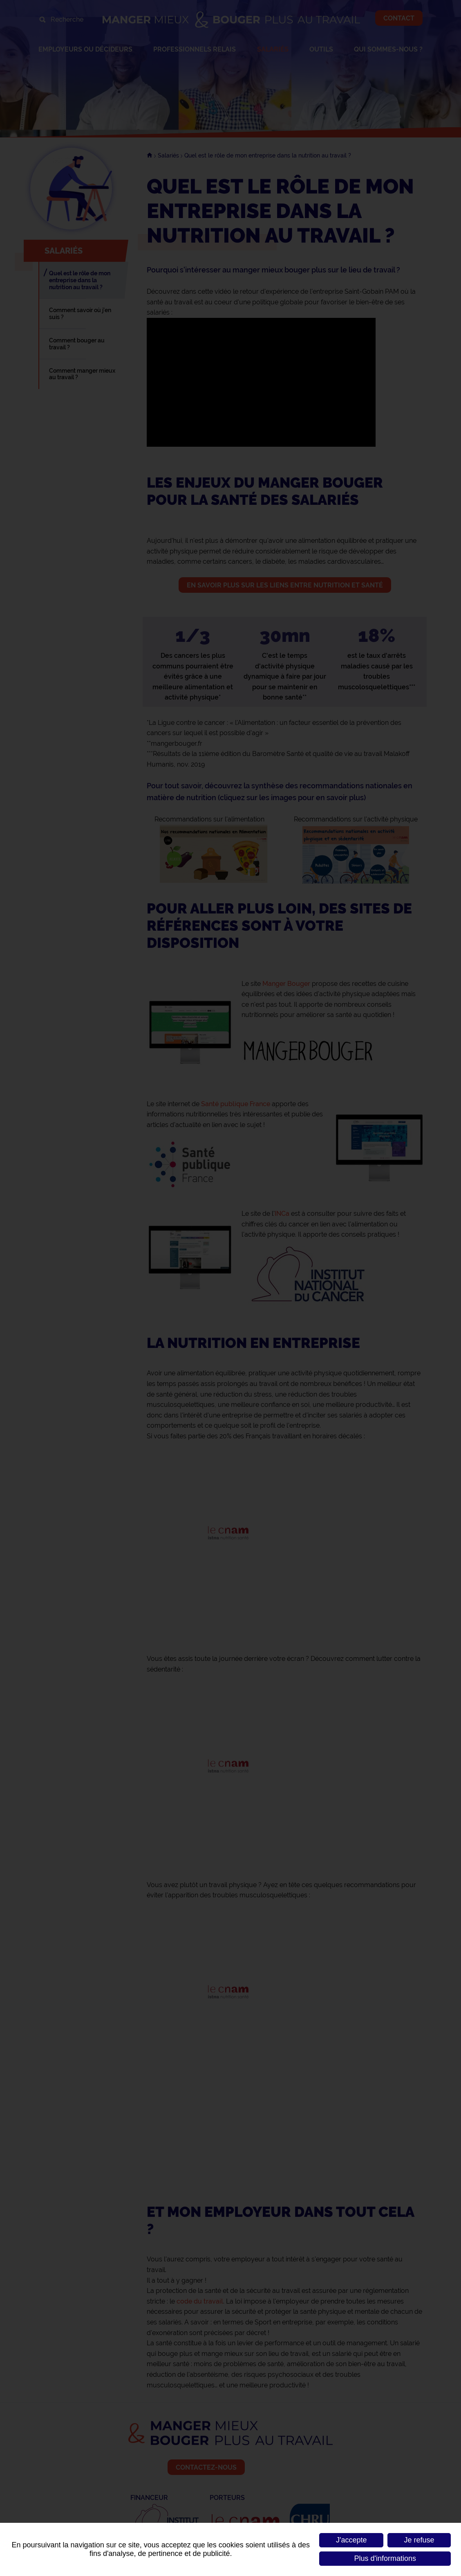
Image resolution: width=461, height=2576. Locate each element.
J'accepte (351, 2540)
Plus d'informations (385, 2558)
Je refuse (419, 2540)
